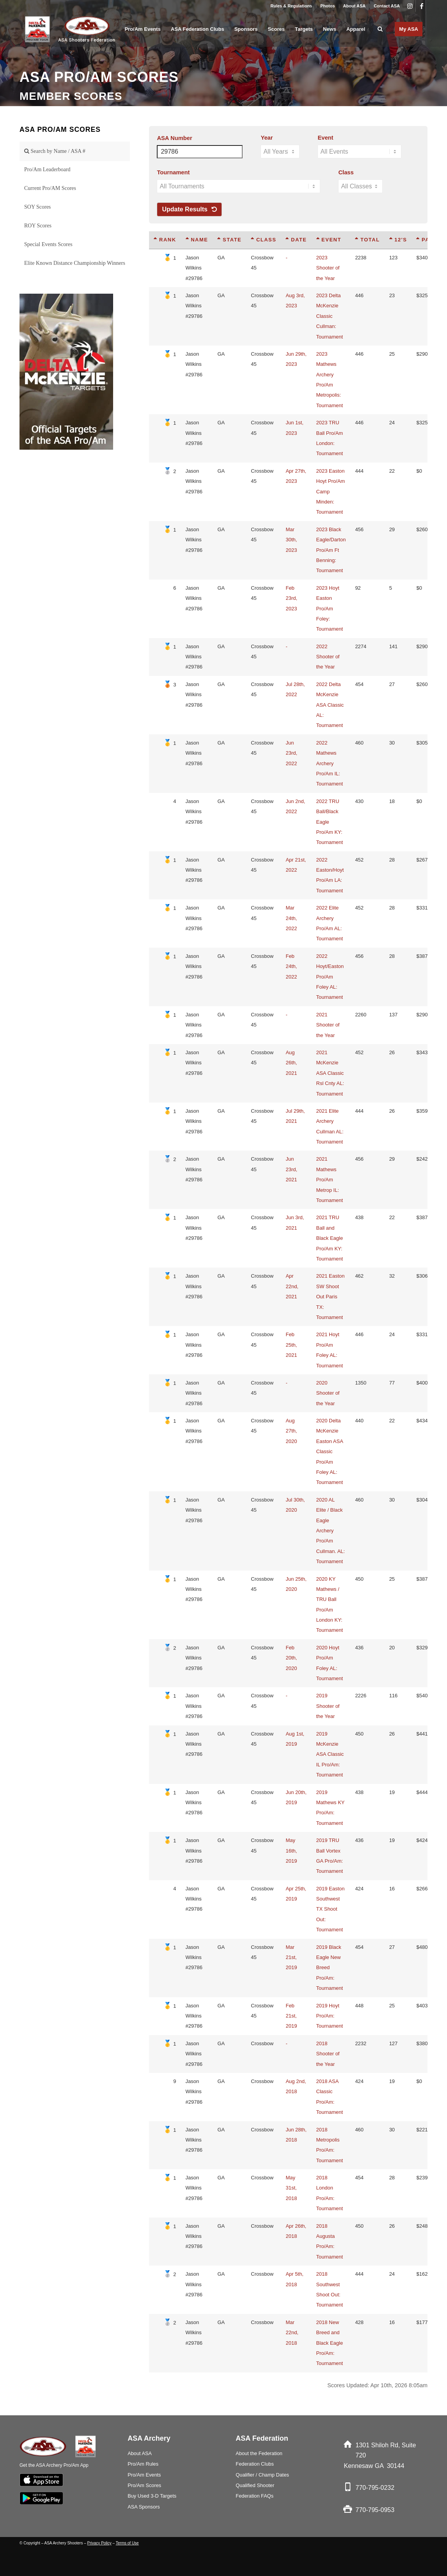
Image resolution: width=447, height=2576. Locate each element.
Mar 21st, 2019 (291, 1957)
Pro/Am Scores (144, 2485)
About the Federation (259, 2453)
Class (345, 172)
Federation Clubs (254, 2464)
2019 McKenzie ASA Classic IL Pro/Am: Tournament (330, 1754)
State (229, 240)
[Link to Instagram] (409, 6)
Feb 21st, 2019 (291, 2016)
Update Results (189, 209)
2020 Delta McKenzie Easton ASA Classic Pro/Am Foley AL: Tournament (329, 1451)
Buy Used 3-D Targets (152, 2496)
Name (197, 240)
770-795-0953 (375, 2510)
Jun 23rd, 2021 (291, 1169)
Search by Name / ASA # (54, 151)
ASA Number (174, 138)
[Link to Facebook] (421, 6)
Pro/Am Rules (143, 2464)
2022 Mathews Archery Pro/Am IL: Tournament (329, 763)
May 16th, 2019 (291, 1850)
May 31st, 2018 (291, 2188)
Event (325, 138)
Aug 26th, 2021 (291, 1063)
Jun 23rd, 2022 (291, 753)
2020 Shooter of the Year (328, 1393)
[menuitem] (291, 6)
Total (367, 240)
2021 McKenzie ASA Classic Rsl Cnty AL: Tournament (330, 1073)
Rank (165, 240)
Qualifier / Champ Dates (262, 2475)
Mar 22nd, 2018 (292, 2332)
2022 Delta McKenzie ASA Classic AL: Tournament (330, 705)
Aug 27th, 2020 (291, 1431)
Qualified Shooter (255, 2485)
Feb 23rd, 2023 (291, 598)
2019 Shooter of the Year (328, 1706)
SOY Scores (37, 207)
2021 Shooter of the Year (328, 1025)
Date (296, 240)
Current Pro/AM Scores (50, 188)
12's (398, 240)
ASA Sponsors (144, 2507)
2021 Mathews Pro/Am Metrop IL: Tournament (329, 1179)
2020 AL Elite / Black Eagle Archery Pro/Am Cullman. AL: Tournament (330, 1530)
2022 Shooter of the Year (328, 657)
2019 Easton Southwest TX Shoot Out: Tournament (330, 1909)
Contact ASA (387, 6)
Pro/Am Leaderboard (47, 169)
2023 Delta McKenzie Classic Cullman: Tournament (329, 316)
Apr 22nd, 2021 (292, 1286)
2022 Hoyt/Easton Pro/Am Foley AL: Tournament (330, 976)
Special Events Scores (48, 244)
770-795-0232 (375, 2487)
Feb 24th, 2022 (291, 966)
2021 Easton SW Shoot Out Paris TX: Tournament (330, 1296)
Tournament (173, 172)
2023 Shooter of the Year (328, 268)
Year (267, 138)
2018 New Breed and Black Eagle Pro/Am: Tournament (329, 2343)
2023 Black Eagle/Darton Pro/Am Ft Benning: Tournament (331, 550)
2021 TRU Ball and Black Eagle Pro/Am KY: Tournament (329, 1238)
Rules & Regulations (291, 6)
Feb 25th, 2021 (291, 1344)
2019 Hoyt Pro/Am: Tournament (329, 2016)
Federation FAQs (254, 2496)
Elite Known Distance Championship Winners (74, 263)
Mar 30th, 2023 (291, 540)
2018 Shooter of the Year (328, 2054)
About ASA (354, 6)
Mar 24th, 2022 (291, 918)
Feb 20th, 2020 (291, 1658)
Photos (327, 6)
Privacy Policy (99, 2543)
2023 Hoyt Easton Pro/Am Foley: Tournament (329, 608)
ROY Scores (37, 226)
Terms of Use (127, 2543)
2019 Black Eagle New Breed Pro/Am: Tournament (329, 1967)
